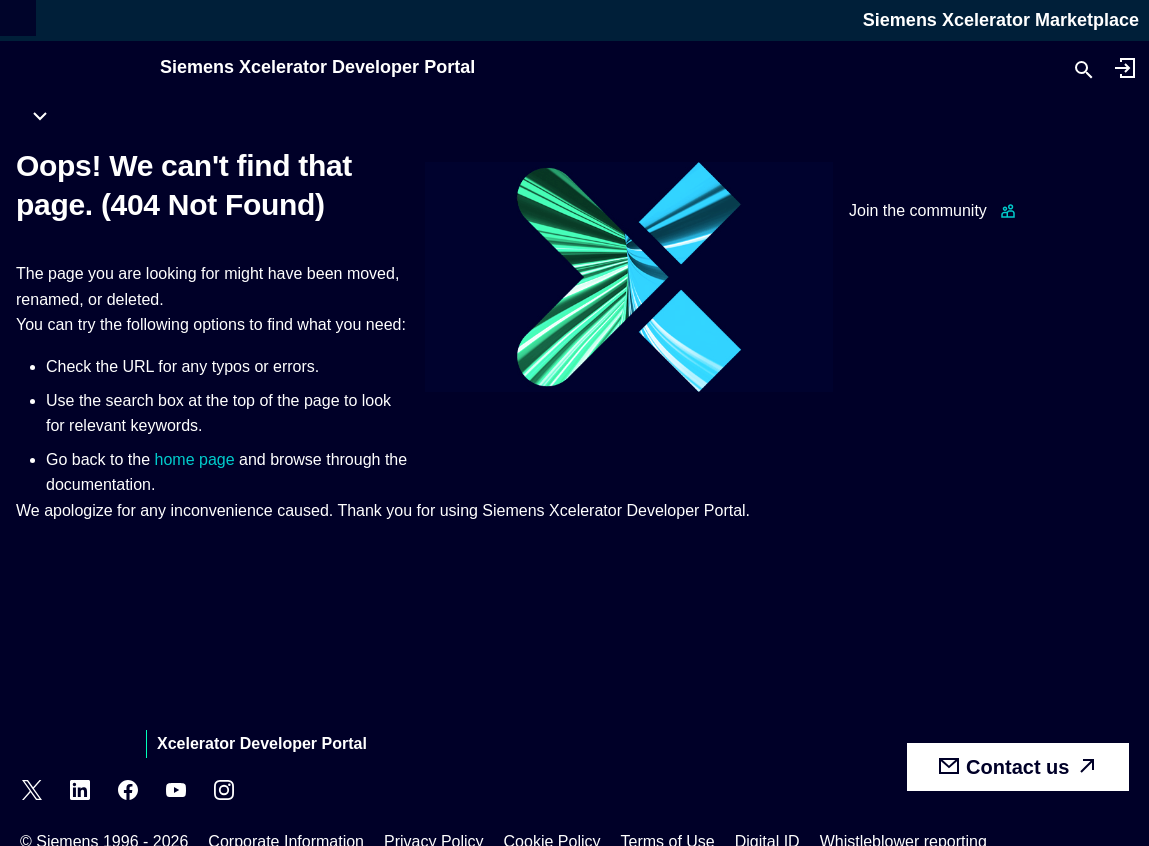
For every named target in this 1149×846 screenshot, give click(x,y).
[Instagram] (224, 793)
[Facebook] (128, 793)
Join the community (918, 210)
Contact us (1018, 766)
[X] (32, 793)
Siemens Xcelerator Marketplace (1001, 20)
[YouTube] (176, 793)
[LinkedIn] (80, 793)
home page (195, 459)
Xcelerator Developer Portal (262, 743)
